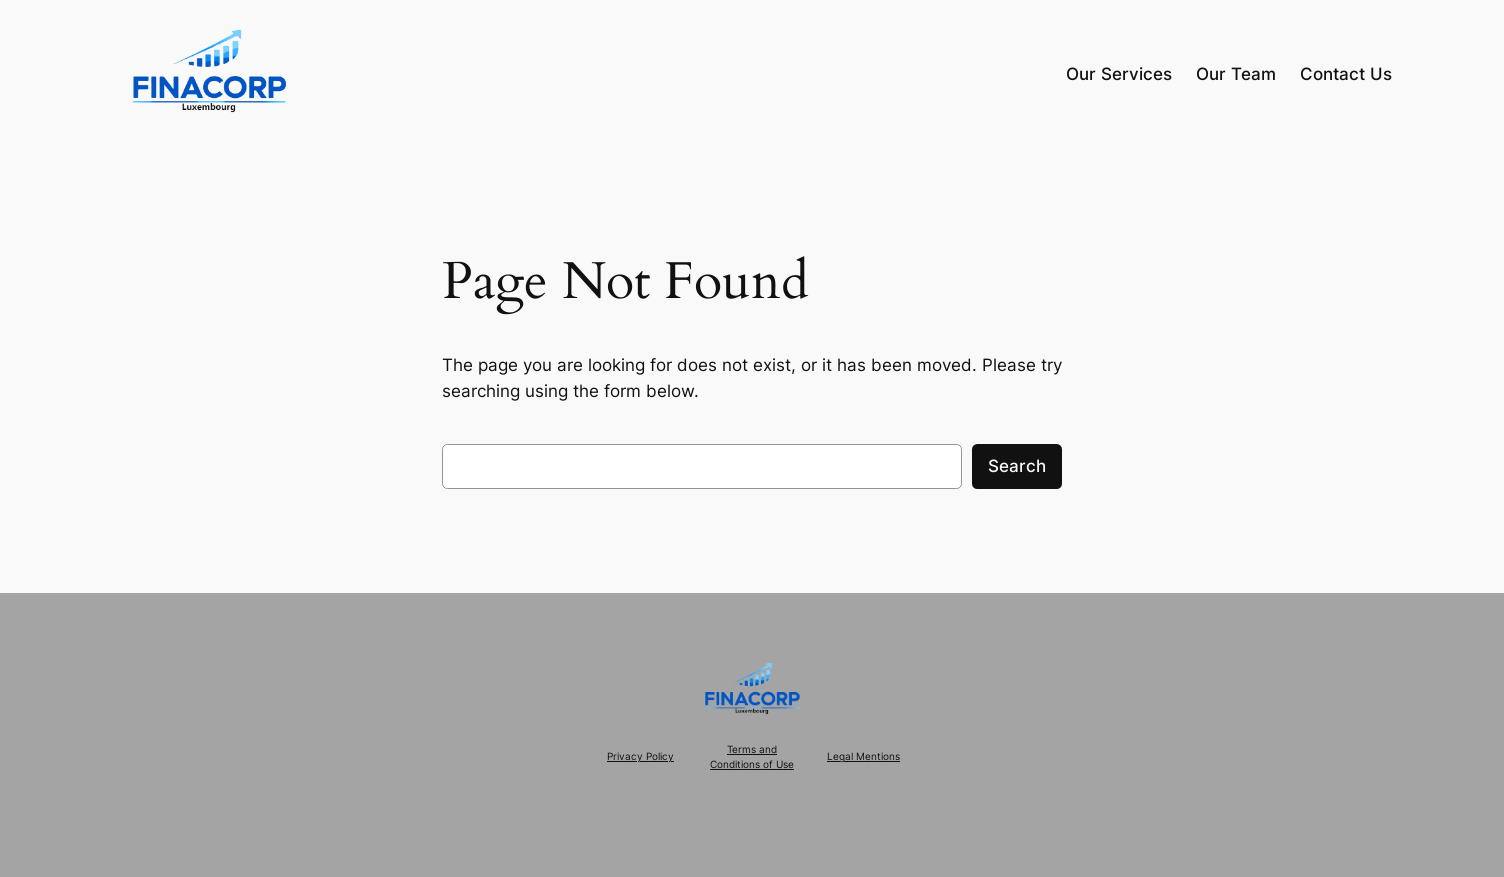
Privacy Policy (640, 756)
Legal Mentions (863, 756)
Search (1017, 466)
